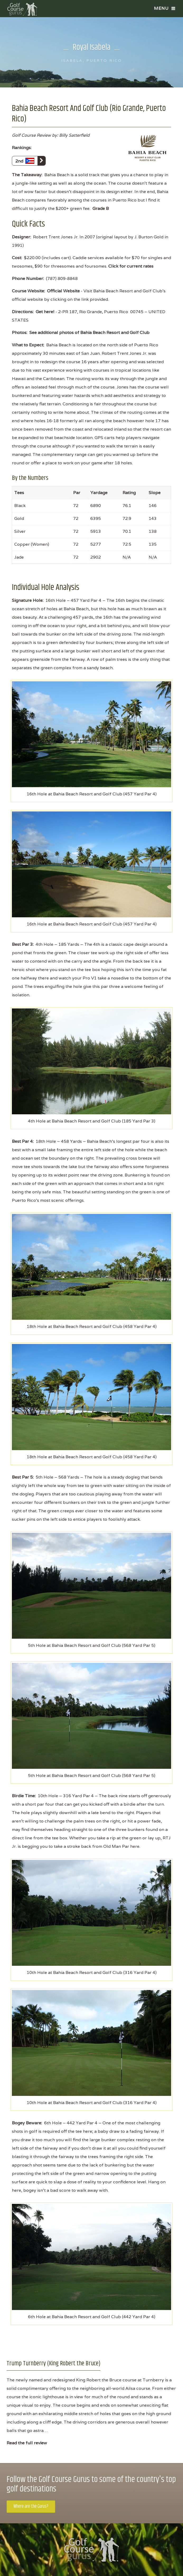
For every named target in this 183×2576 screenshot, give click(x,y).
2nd (30, 160)
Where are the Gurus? (30, 2506)
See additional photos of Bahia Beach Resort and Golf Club (89, 332)
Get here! (45, 311)
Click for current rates (130, 266)
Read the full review (27, 2443)
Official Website (63, 291)
